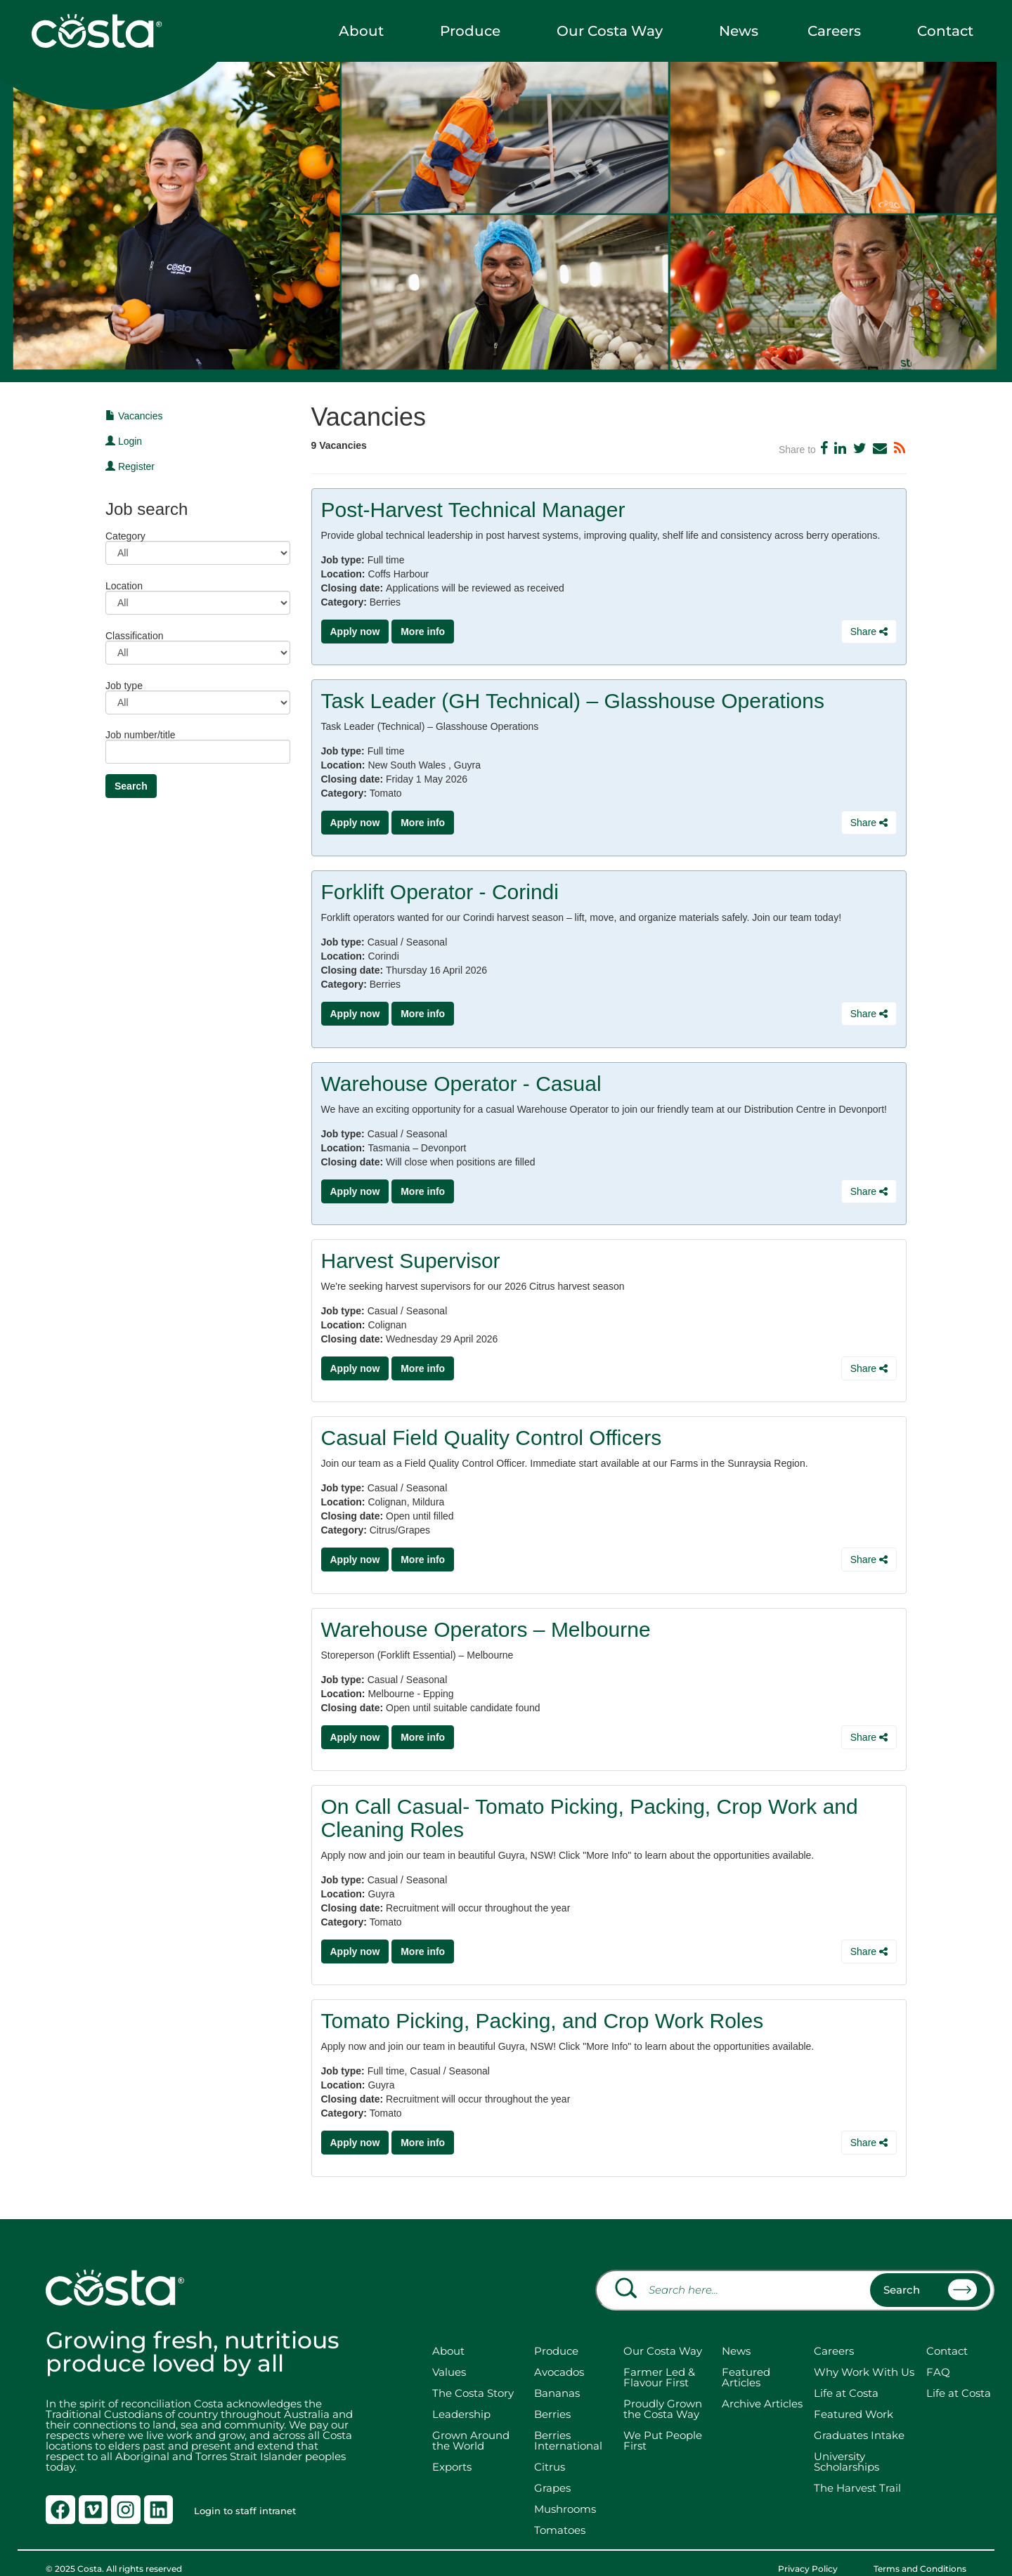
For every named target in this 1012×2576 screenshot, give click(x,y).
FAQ (938, 2357)
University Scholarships (846, 2446)
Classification (134, 635)
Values (449, 2357)
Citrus (549, 2452)
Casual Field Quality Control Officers (491, 1429)
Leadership (461, 2399)
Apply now (355, 631)
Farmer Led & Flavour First (659, 2362)
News (738, 31)
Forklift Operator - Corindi (440, 889)
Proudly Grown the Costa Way (662, 2394)
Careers (837, 31)
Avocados (559, 2357)
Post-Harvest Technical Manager (473, 509)
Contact (948, 31)
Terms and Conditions (920, 2554)
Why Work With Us (864, 2357)
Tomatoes (559, 2515)
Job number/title (140, 734)
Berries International (568, 2425)
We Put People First (662, 2425)
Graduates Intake (859, 2420)
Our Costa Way (613, 31)
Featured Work (853, 2399)
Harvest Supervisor (410, 1254)
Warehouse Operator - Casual (461, 1078)
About (365, 31)
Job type (124, 685)
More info (423, 631)
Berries (552, 2399)
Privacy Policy (818, 2554)
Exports (452, 2452)
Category (125, 535)
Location (124, 585)
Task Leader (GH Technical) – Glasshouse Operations (572, 699)
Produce (473, 31)
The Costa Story (473, 2378)
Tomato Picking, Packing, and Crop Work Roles (542, 2008)
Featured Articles (746, 2362)
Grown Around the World (471, 2425)
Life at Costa (846, 2378)
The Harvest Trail (857, 2473)
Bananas (557, 2378)
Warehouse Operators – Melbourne (486, 1619)
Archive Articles (762, 2389)
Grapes (552, 2473)
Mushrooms (565, 2494)
